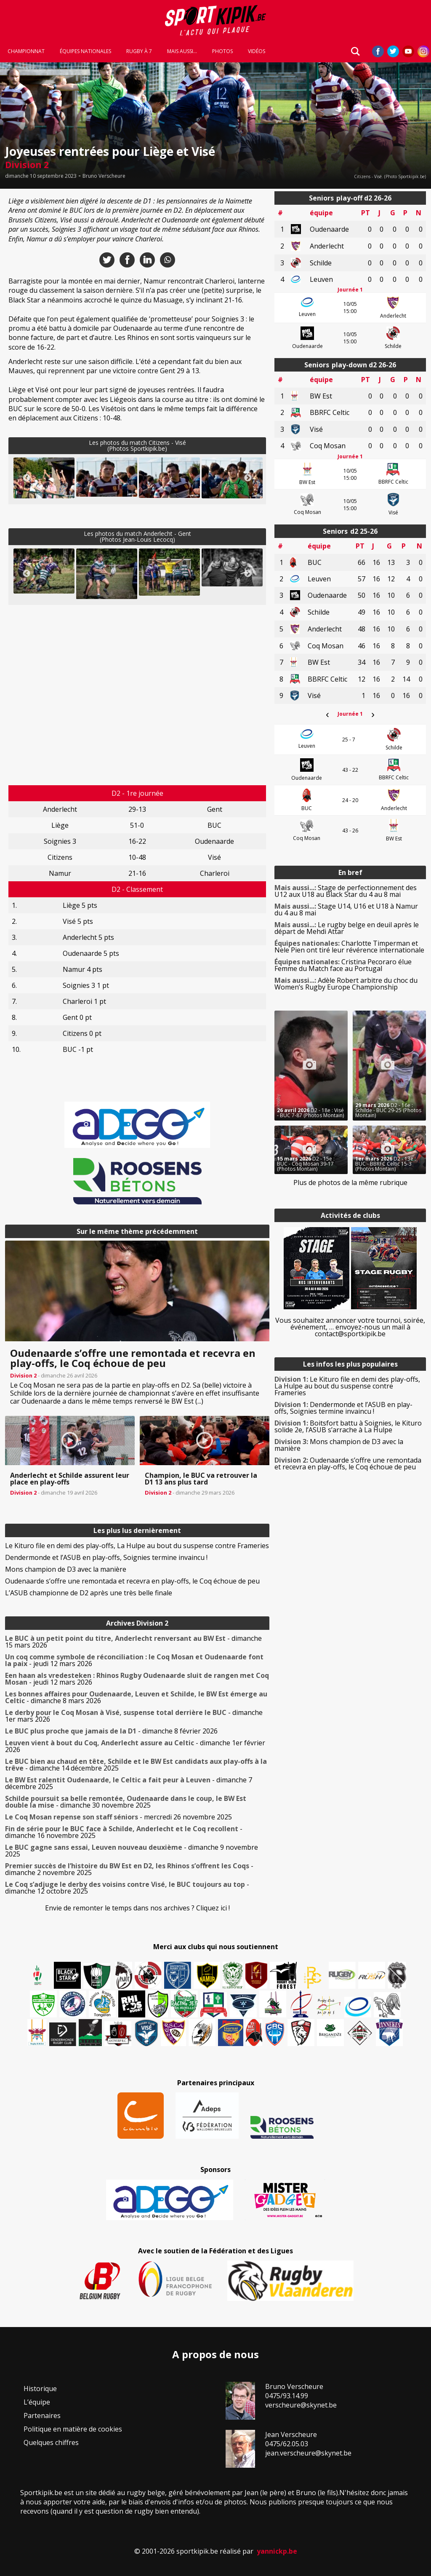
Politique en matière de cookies (73, 2429)
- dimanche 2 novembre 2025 (129, 1869)
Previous (26, 478)
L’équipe (37, 2402)
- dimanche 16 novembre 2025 (123, 1832)
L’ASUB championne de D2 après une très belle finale (88, 1592)
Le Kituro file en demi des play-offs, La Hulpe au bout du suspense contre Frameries (137, 1545)
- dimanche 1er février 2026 (135, 1746)
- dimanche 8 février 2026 (111, 1731)
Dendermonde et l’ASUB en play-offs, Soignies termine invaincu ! (106, 1557)
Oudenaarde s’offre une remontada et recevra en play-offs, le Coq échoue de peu (132, 1581)
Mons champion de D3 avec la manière (65, 1569)
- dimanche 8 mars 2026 (136, 1697)
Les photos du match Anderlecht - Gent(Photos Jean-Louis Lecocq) (137, 536)
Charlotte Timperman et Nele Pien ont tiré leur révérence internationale (349, 946)
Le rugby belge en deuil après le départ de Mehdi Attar (346, 928)
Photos (222, 51)
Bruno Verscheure (103, 176)
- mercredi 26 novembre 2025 (118, 1817)
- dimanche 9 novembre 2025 (131, 1850)
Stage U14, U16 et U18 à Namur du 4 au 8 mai (346, 909)
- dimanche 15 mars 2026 (133, 1641)
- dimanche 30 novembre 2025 (125, 1801)
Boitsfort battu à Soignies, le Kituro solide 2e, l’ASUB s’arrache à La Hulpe (348, 1426)
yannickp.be (277, 2551)
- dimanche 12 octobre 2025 (127, 1887)
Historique (40, 2388)
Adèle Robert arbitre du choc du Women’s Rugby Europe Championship (346, 983)
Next (248, 478)
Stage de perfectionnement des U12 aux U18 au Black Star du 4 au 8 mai (345, 891)
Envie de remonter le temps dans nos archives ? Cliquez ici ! (137, 1908)
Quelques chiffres (51, 2442)
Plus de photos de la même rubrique (350, 1182)
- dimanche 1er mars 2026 (134, 1716)
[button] (43, 477)
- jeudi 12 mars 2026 (134, 1660)
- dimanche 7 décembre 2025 (128, 1783)
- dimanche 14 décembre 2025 (136, 1764)
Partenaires (42, 2415)
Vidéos (256, 51)
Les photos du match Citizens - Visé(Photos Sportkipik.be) (137, 445)
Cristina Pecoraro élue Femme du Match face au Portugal (343, 965)
